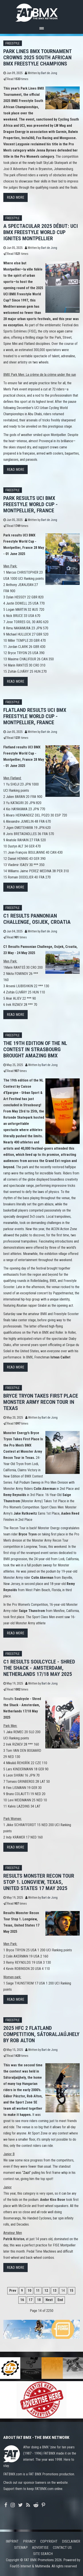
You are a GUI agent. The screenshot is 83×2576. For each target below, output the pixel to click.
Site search (43, 2554)
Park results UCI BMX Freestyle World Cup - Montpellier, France (30, 504)
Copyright (49, 2541)
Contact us (62, 2547)
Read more (15, 197)
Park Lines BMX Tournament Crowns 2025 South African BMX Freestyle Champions (37, 57)
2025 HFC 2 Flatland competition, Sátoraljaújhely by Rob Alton (41, 2034)
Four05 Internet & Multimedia (30, 2566)
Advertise (40, 2547)
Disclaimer (71, 2541)
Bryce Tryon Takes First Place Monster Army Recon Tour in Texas (40, 1402)
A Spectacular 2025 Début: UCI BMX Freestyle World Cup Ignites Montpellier (40, 232)
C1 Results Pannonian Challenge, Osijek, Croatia (37, 919)
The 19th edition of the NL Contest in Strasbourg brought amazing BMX (35, 1049)
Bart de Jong (49, 73)
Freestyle (13, 43)
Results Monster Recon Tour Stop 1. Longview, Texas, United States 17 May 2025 (38, 1882)
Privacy (29, 2541)
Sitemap (21, 2547)
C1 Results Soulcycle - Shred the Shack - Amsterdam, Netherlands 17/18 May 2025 (39, 1668)
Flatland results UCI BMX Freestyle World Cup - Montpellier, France (34, 716)
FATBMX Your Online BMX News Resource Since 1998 (41, 11)
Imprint (12, 2541)
